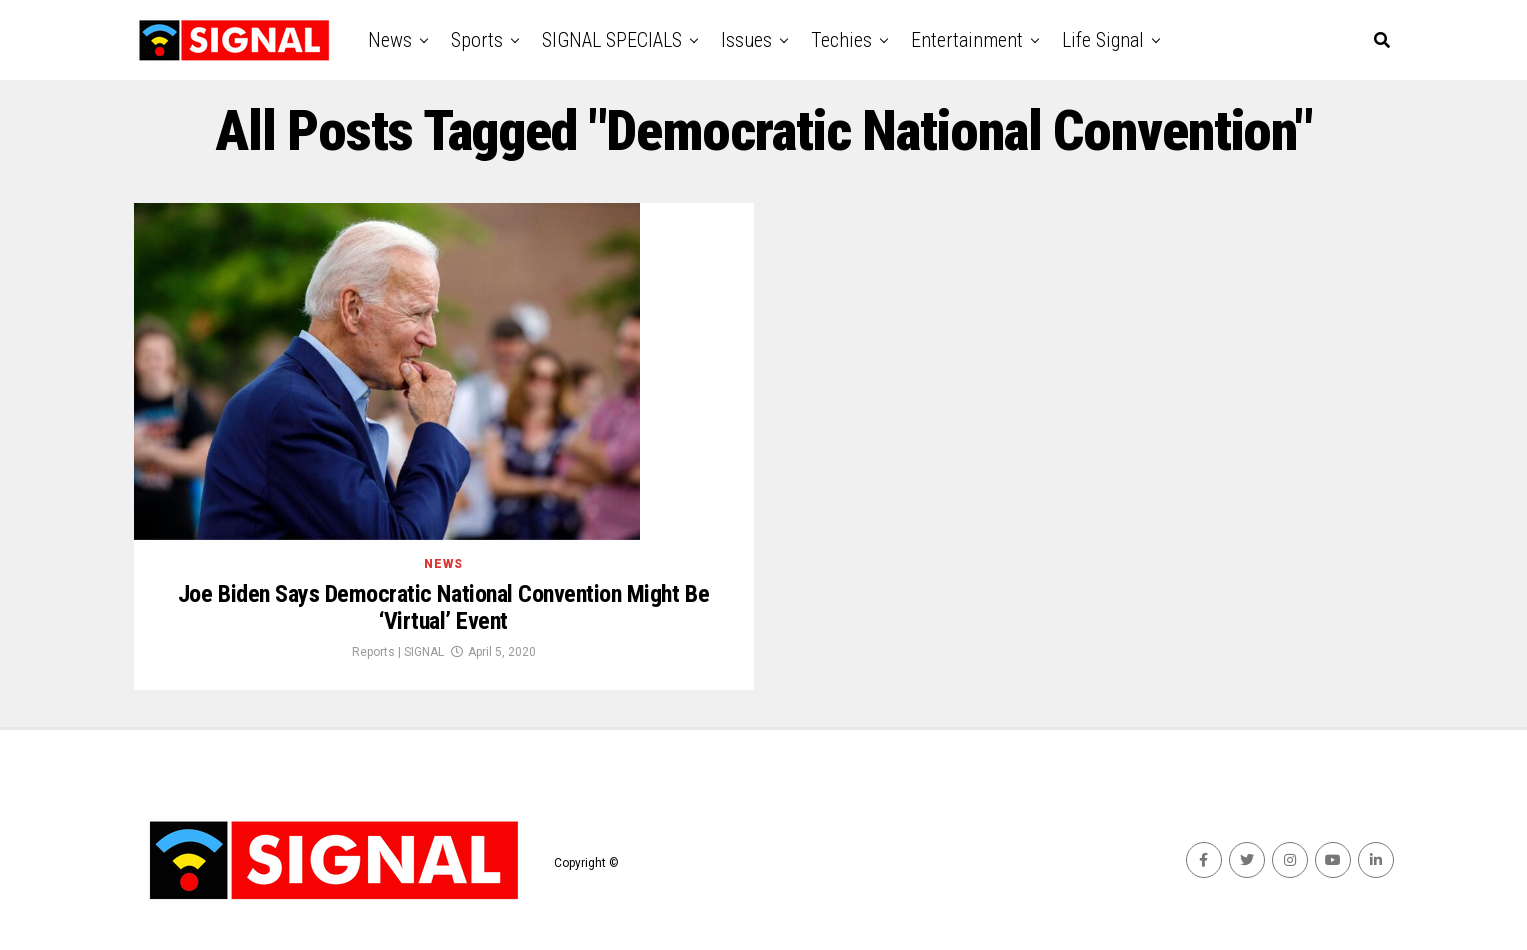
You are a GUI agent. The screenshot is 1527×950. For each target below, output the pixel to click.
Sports (477, 40)
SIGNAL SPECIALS (612, 40)
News (390, 40)
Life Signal (1103, 40)
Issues (746, 40)
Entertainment (967, 40)
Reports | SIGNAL (398, 652)
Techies (841, 40)
